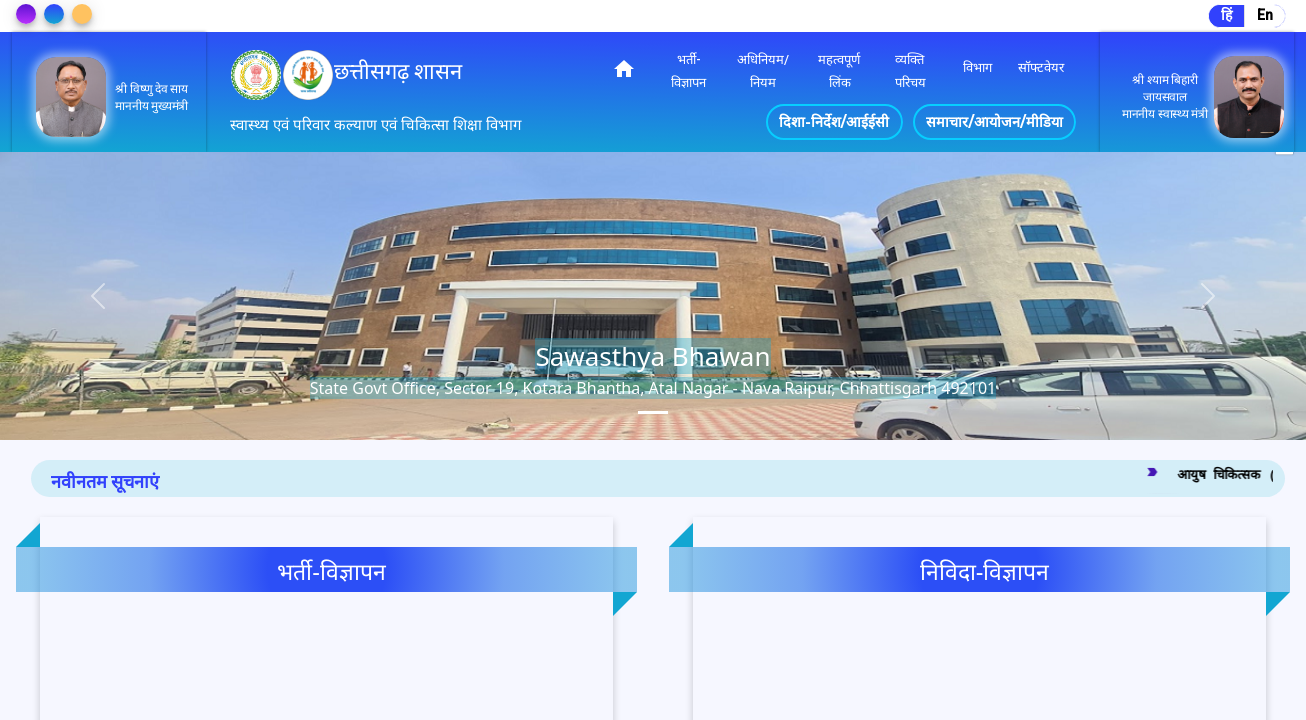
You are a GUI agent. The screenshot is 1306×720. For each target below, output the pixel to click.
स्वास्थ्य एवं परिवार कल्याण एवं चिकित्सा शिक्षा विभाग (375, 125)
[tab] (653, 412)
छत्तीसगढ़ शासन (398, 71)
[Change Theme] (26, 14)
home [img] (624, 69)
